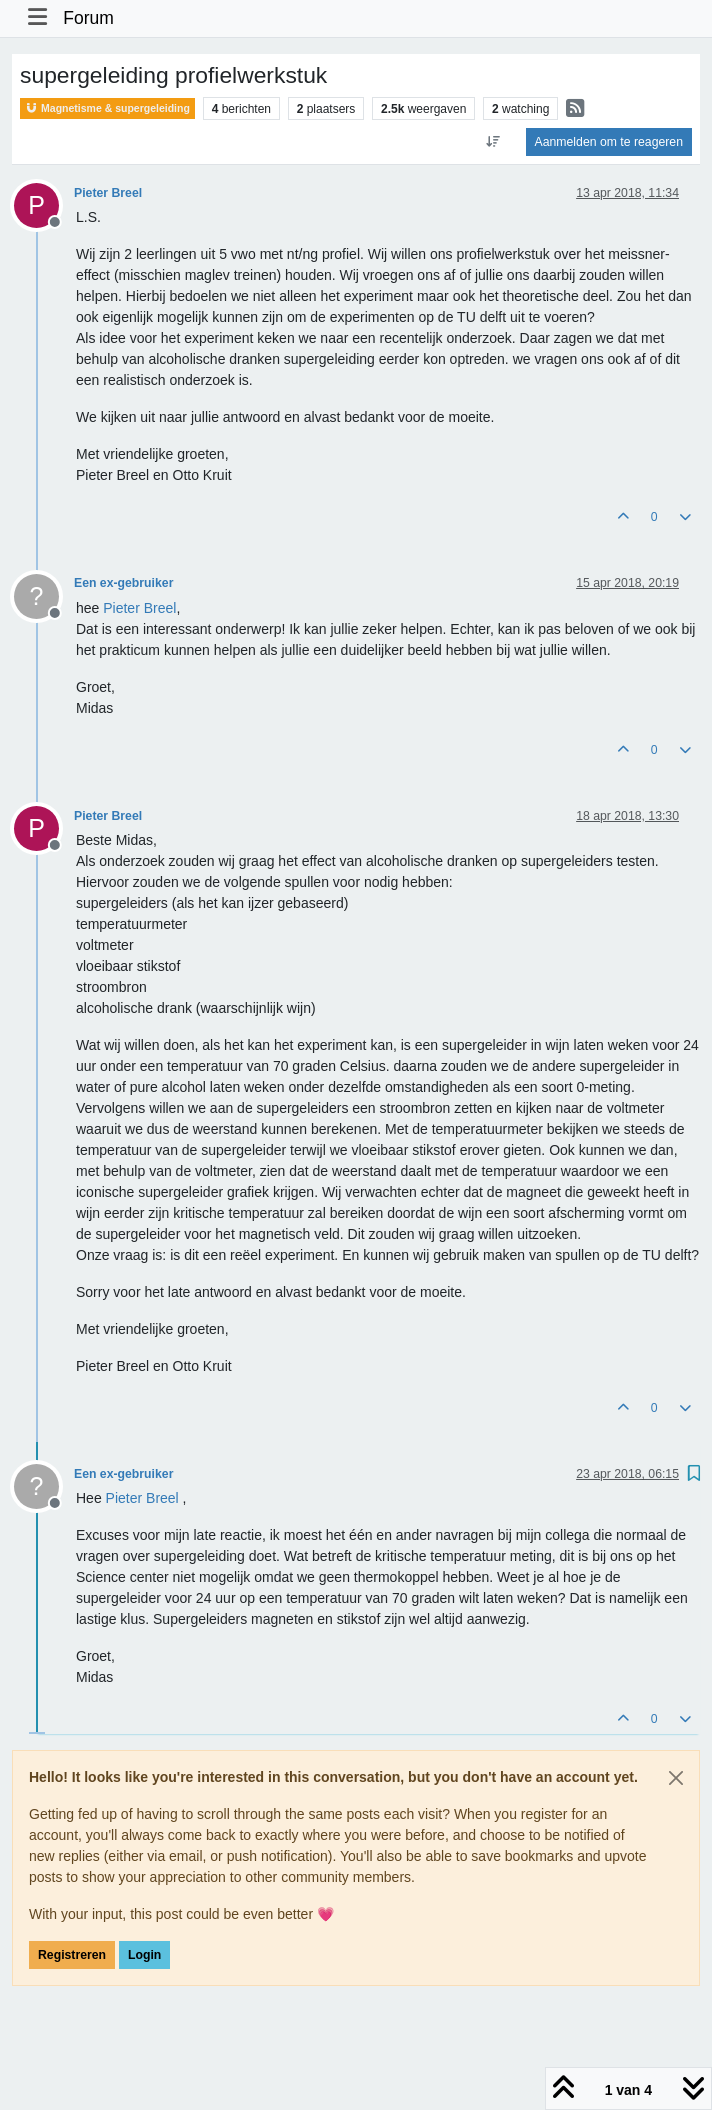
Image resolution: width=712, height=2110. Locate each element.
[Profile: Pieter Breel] (139, 608)
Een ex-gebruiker (123, 583)
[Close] (676, 1778)
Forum (88, 18)
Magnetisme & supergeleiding (107, 108)
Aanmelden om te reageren (609, 142)
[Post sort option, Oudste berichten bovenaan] (492, 142)
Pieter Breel (108, 193)
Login (144, 1955)
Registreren (72, 1955)
